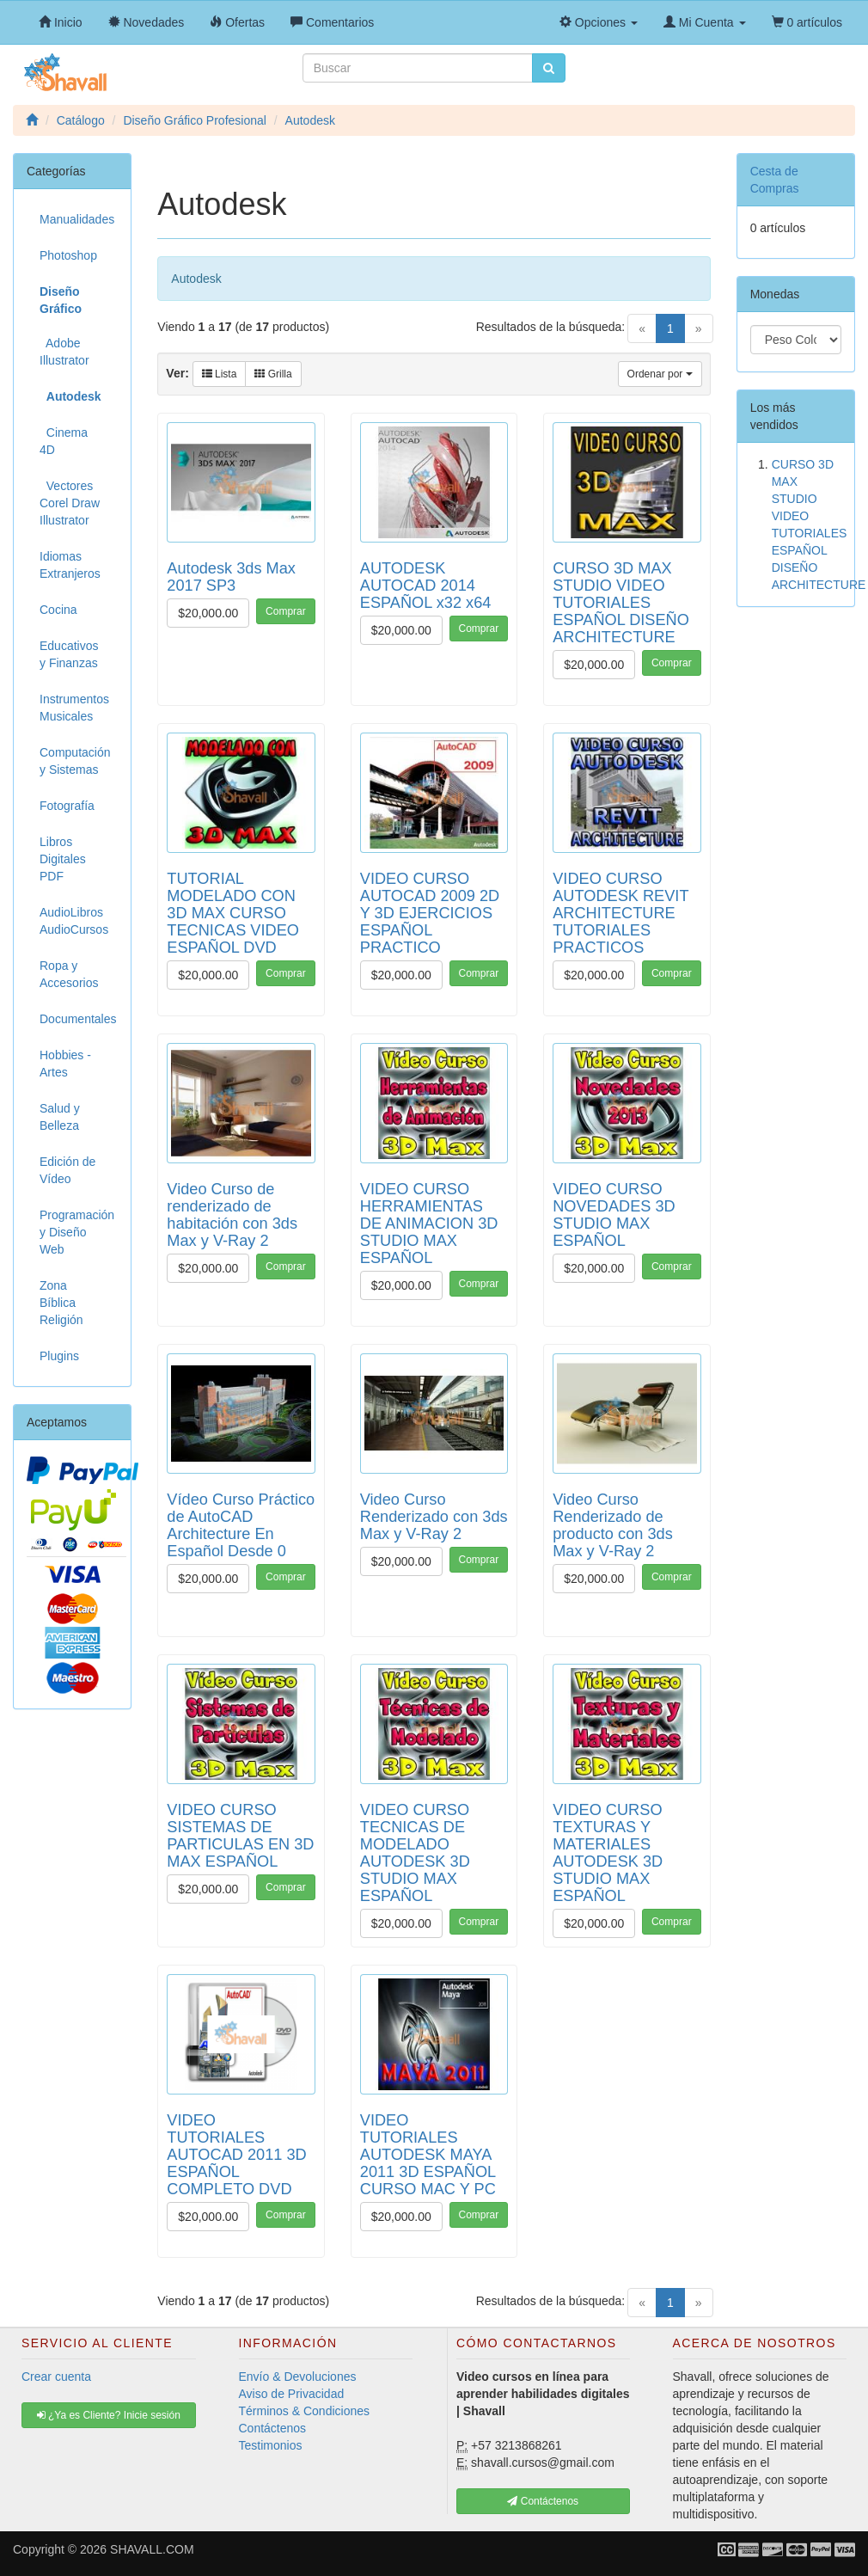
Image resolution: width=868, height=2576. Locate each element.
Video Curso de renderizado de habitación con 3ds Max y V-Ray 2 (232, 1215)
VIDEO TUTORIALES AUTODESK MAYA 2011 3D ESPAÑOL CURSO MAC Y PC (428, 2155)
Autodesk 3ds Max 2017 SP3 (231, 577)
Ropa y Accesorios (69, 974)
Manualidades (77, 219)
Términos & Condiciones (304, 2411)
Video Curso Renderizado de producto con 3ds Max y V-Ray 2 (613, 1525)
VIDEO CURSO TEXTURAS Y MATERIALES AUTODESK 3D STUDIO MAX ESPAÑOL (608, 1852)
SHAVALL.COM (152, 2549)
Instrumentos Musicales (74, 707)
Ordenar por (660, 374)
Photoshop (68, 255)
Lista (219, 374)
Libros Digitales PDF (63, 859)
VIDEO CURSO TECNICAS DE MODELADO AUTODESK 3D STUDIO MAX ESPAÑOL (415, 1852)
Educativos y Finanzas (69, 654)
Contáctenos (273, 2428)
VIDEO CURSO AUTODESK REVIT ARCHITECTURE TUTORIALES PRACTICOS (620, 913)
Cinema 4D (64, 441)
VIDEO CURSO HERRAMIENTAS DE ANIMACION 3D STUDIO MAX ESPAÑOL (429, 1224)
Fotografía (67, 806)
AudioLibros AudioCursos (74, 920)
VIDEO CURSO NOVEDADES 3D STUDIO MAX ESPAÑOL (614, 1215)
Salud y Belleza (60, 1116)
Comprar (286, 611)
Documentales (78, 1019)
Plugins (59, 1356)
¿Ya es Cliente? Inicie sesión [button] (108, 2415)
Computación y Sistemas (75, 760)
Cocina (58, 609)
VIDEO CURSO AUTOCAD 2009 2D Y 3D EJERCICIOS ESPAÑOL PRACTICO (429, 913)
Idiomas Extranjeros (70, 564)
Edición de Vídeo (67, 1170)
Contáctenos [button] (542, 2501)
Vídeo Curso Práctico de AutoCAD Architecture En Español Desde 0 (241, 1525)
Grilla (272, 374)
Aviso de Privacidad (292, 2394)
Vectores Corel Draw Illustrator (70, 503)
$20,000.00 (208, 613)
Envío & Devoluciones (298, 2376)
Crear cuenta (56, 2376)
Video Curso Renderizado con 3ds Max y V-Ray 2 (434, 1517)
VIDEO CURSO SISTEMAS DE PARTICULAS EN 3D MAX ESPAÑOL (240, 1835)
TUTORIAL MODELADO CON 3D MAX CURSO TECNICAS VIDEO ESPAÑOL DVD (233, 913)
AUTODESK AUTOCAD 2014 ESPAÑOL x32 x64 (426, 585)
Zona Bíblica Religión (61, 1303)
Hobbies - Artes (65, 1063)
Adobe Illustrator (64, 351)
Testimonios (271, 2445)
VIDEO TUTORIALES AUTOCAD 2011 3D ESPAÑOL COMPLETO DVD (236, 2155)
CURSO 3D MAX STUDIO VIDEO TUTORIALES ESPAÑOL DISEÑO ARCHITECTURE (621, 603)
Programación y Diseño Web (77, 1232)
